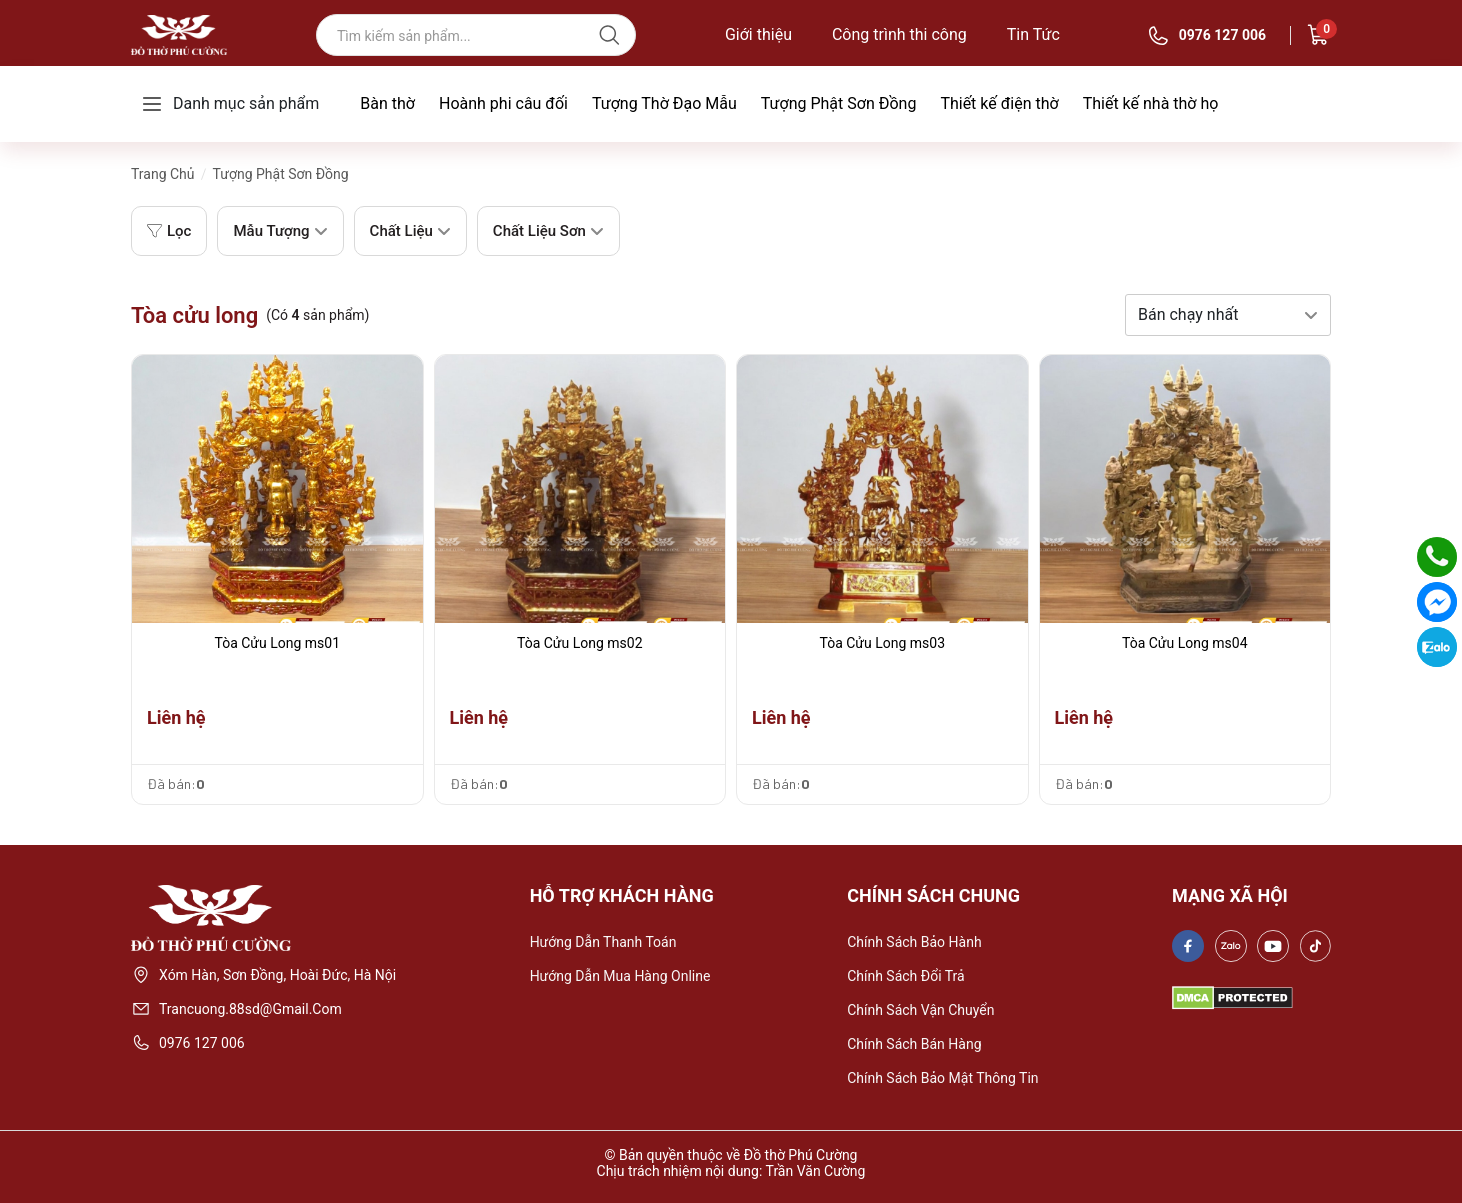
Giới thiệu (758, 35)
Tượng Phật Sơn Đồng (839, 103)
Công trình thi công (899, 35)
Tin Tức (1033, 35)
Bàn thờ (387, 103)
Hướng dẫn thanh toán (603, 942)
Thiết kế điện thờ (999, 103)
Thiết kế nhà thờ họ (1151, 103)
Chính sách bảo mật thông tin (942, 1078)
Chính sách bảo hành (914, 942)
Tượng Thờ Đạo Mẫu (664, 103)
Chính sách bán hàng (914, 1044)
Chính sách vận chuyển (920, 1010)
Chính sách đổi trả (906, 976)
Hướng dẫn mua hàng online (620, 976)
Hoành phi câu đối (503, 103)
